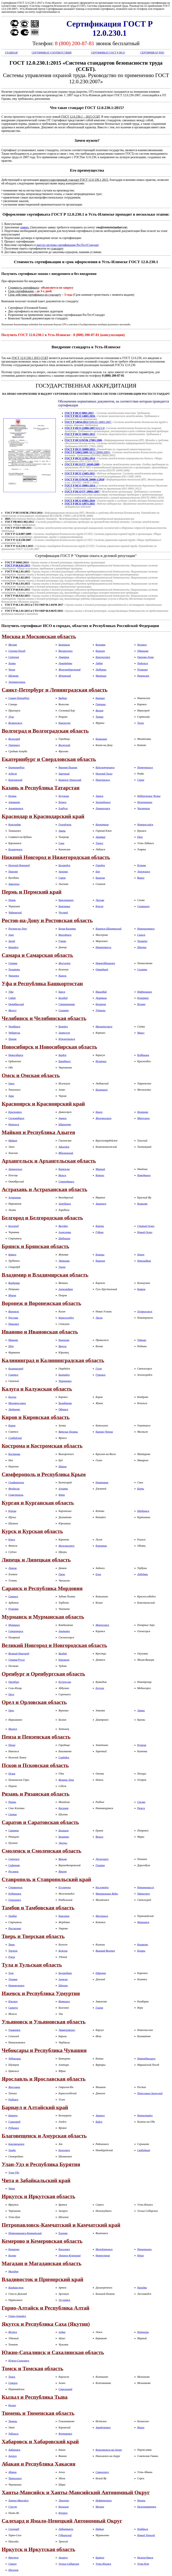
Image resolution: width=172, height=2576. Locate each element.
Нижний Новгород (19, 865)
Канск (99, 1112)
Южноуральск (66, 1039)
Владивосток (16, 2287)
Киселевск (64, 2249)
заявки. (24, 227)
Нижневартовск (146, 2506)
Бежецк (62, 1950)
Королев (100, 650)
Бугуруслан (64, 1682)
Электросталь (16, 682)
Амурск (12, 2456)
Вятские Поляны (68, 1431)
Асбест (12, 773)
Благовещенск (16, 2144)
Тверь (11, 1944)
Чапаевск (13, 975)
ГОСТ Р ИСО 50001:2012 (80, 434)
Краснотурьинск (105, 767)
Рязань (12, 1802)
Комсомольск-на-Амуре (109, 2449)
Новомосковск (16, 1985)
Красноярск (15, 1112)
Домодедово (65, 663)
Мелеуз (12, 1010)
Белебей (63, 998)
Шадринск (143, 1511)
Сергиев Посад (16, 650)
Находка (142, 2287)
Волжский (64, 745)
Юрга (140, 2255)
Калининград (15, 1368)
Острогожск (144, 1311)
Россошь (13, 1317)
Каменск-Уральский (69, 779)
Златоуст (64, 1032)
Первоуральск (145, 767)
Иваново (13, 1340)
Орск (11, 1694)
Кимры (141, 1950)
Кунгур (99, 906)
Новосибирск (15, 1055)
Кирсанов (63, 1916)
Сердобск (63, 1757)
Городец (100, 865)
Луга (11, 716)
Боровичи (63, 1659)
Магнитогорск (104, 1026)
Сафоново (14, 1865)
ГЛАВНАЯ (11, 52)
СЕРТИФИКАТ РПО (152, 52)
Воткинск (64, 2001)
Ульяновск (14, 2030)
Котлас (100, 1175)
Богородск (64, 865)
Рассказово (14, 1928)
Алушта (63, 1488)
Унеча (61, 1267)
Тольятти (14, 969)
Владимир (14, 1283)
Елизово (63, 2233)
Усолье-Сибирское (68, 2563)
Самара (12, 963)
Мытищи (101, 675)
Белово (12, 2255)
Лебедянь (142, 1574)
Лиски (99, 1317)
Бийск (99, 2121)
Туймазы (100, 1010)
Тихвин (99, 716)
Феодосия (13, 1488)
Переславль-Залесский (149, 2093)
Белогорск (64, 2150)
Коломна (100, 644)
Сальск (141, 934)
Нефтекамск (144, 991)
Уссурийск (64, 2300)
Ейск (140, 837)
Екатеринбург (16, 767)
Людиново (14, 1409)
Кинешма (63, 1340)
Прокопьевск (144, 2249)
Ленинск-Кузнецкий (69, 2255)
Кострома (14, 1454)
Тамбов (12, 1916)
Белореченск (15, 849)
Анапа (62, 830)
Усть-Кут (143, 2563)
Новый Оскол (144, 1232)
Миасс (141, 1032)
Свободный (143, 2150)
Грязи (61, 1574)
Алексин (63, 1979)
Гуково (62, 941)
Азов (11, 934)
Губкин (99, 1232)
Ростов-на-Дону (17, 928)
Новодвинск (144, 1175)
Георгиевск (14, 1899)
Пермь (12, 900)
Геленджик (64, 824)
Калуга (12, 1397)
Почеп (140, 1254)
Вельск (62, 1175)
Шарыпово (64, 1124)
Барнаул (13, 2115)
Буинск (62, 802)
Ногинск (142, 644)
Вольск (99, 1836)
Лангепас (63, 2500)
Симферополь (16, 1482)
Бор (98, 871)
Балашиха (64, 644)
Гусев (99, 1368)
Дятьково (64, 1260)
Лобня (99, 663)
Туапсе (99, 843)
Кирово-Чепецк (104, 1431)
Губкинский (65, 2535)
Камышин (101, 738)
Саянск (12, 2563)
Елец (98, 1574)
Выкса (140, 877)
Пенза (11, 1745)
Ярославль (14, 2087)
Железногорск (104, 1118)
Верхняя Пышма (67, 767)
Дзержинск (143, 871)
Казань (12, 796)
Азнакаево (14, 802)
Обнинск (63, 1409)
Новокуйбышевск (105, 963)
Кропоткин (102, 824)
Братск (100, 2557)
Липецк (12, 1568)
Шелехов (13, 2570)
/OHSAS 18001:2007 (88, 422)
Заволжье (14, 884)
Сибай (12, 998)
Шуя (11, 1346)
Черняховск (65, 1381)
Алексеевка (64, 1232)
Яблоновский (65, 1153)
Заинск (99, 796)
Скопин (12, 1814)
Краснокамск (66, 900)
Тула (10, 1973)
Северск (13, 2383)
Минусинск (143, 1118)
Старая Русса (16, 1659)
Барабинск (64, 1061)
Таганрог (142, 941)
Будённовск (14, 1893)
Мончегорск (102, 1625)
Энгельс (62, 1843)
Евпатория (102, 1482)
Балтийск (64, 1374)
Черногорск (15, 2478)
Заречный (63, 773)
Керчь (140, 1488)
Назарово (142, 1112)
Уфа (10, 991)
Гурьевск (100, 1374)
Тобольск (13, 2433)
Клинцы (100, 1254)
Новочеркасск (103, 947)
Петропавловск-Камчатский (24, 2233)
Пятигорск (143, 1893)
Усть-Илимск (103, 2563)
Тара (11, 1095)
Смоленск (13, 1859)
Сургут (12, 2506)
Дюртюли (101, 998)
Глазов (99, 2007)
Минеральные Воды (107, 1893)
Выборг (62, 698)
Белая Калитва (67, 928)
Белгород (13, 1226)
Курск (11, 1539)
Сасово (141, 1802)
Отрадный (102, 969)
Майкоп (12, 1140)
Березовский (15, 779)
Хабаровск (14, 2449)
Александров (65, 1289)
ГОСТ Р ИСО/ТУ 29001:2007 (82, 491)
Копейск (63, 1026)
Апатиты (64, 1631)
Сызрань (142, 969)
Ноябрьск (142, 2529)
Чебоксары (14, 2058)
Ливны (141, 1710)
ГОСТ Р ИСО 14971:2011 (80, 503)
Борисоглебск (66, 1317)
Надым (100, 2529)
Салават (63, 1010)
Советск (13, 1374)
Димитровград (66, 2030)
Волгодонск (64, 934)
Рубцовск (13, 2127)
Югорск (62, 2513)
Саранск (13, 1596)
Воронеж (13, 1311)
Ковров (141, 1289)
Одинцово (142, 650)
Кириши (100, 698)
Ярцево (62, 1871)
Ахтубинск (64, 1203)
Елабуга (63, 808)
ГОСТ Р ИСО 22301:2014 (80, 458)
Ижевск (13, 2001)
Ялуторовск (65, 2433)
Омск (11, 1083)
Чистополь (143, 808)
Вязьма (62, 1859)
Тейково (141, 1340)
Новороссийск (145, 824)
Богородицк (65, 1973)
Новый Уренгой (146, 2535)
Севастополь (15, 1494)
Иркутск (13, 2557)
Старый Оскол (145, 1226)
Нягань (141, 2500)
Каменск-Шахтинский (108, 928)
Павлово (13, 871)
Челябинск (14, 1026)
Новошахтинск (146, 928)
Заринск (100, 2115)
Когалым (63, 2506)
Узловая (12, 1979)
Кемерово (13, 2249)
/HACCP (85, 428)
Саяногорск (102, 2472)
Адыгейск (63, 1146)
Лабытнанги (65, 2529)
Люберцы (101, 669)
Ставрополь (15, 1887)
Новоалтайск (145, 2115)
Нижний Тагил (104, 773)
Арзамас (63, 871)
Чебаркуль (14, 1032)
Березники (64, 906)
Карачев (100, 1260)
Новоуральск (103, 779)
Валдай (62, 1653)
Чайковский (15, 912)
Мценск (12, 1729)
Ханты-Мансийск (18, 2500)
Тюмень (12, 2421)
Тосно (140, 723)
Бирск (61, 991)
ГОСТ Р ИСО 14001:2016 (80, 416)
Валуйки (63, 1226)
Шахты (141, 947)
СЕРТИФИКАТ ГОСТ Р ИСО (108, 52)
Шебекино (64, 1238)
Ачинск (62, 1118)
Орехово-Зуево (145, 657)
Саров (62, 877)
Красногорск (103, 657)
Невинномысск (145, 1887)
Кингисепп (64, 723)
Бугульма (63, 796)
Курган (12, 1511)
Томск (11, 2376)
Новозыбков (144, 1260)
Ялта (61, 1494)
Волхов (99, 710)
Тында (12, 2150)
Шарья (62, 1466)
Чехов (11, 669)
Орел (11, 1710)
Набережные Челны (148, 796)
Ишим (140, 2427)
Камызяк (142, 1203)
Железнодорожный (69, 669)
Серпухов (13, 657)
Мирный (100, 1169)
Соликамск (143, 906)
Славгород (14, 2121)
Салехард (13, 2529)
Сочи (61, 843)
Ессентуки (64, 1887)
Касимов (63, 1808)
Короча (100, 1226)
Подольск (142, 663)
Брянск (12, 1254)
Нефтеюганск (104, 2500)
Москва (12, 644)
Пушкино (142, 669)
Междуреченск (104, 2249)
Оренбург (13, 1682)
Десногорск (102, 1859)
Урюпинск (14, 745)
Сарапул (13, 2007)
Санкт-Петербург (18, 698)
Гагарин (100, 1865)
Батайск (13, 947)
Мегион (100, 2506)
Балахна (100, 877)
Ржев (11, 1957)
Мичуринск (102, 1916)
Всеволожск (15, 723)
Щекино (63, 1985)
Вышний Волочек (105, 1950)
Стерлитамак (66, 1004)
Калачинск (102, 1089)
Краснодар (14, 824)
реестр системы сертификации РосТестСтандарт (67, 245)
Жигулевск (64, 963)
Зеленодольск (103, 802)
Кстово (141, 865)
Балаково (63, 1836)
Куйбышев (143, 1055)
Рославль (13, 1871)
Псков (11, 1773)
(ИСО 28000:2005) (88, 452)
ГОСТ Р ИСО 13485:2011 (80, 473)
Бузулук (100, 1688)
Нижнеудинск (145, 2557)
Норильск (13, 1124)
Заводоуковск (103, 2427)
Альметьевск (15, 808)
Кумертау (143, 998)
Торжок (12, 1950)
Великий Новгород (18, 1653)
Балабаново (65, 1403)
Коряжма (64, 1169)
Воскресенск (65, 650)
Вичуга (62, 1346)
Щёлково (13, 675)
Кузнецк (141, 1745)
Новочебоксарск (146, 2058)
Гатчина (101, 704)
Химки (12, 663)
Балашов (63, 1830)
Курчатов (101, 1545)
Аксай (11, 941)
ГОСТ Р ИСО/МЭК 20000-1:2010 (84, 479)
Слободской (15, 1438)
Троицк (12, 1039)
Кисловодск (102, 1887)
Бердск (62, 1055)
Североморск (15, 1631)
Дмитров (63, 657)
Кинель (62, 975)
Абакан (12, 2472)
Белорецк (101, 1004)
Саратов (13, 1830)
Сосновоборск (16, 1118)
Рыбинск (13, 2099)
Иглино (141, 1004)
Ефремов (101, 1973)
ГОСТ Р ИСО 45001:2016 (80, 500)
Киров (11, 1425)
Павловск (13, 1324)
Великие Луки (66, 1779)
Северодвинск (66, 1181)
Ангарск (63, 2557)
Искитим (101, 1061)
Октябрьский (16, 1004)
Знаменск (101, 1203)
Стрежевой (65, 2389)
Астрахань (14, 1197)
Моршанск (143, 1922)
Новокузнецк (103, 2255)
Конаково (142, 1944)
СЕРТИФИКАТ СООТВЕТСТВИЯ (52, 52)
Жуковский (64, 675)
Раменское (143, 675)
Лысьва (100, 900)
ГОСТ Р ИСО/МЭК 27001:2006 (83, 440)
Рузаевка (13, 1608)
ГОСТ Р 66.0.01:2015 (17, 565)
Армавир (100, 837)
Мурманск (14, 1625)
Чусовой (63, 912)
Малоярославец (17, 1403)
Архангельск (15, 1169)
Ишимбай (101, 991)
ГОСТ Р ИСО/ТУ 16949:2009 (82, 464)
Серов (140, 779)
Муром (12, 1295)
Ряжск (141, 1808)
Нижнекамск (144, 802)
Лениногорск (103, 808)
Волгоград (14, 738)
